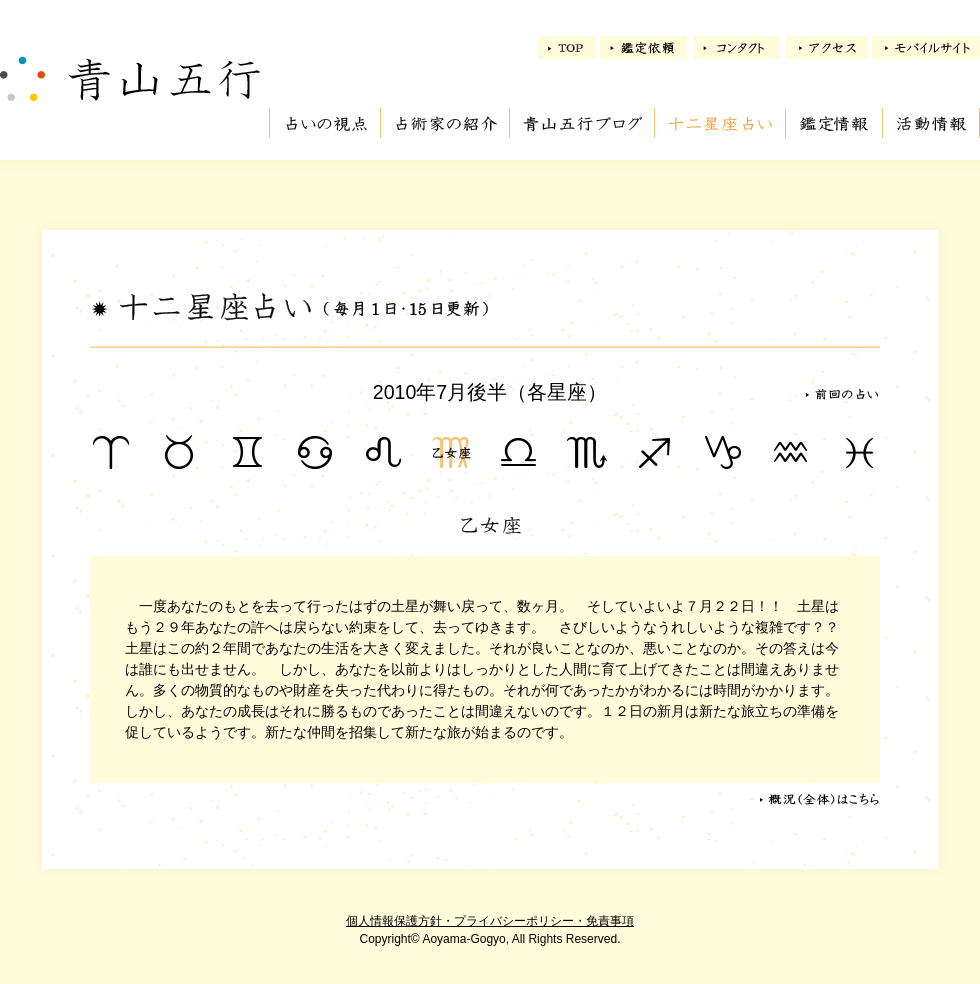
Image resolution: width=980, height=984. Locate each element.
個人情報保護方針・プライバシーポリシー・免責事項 (490, 921)
